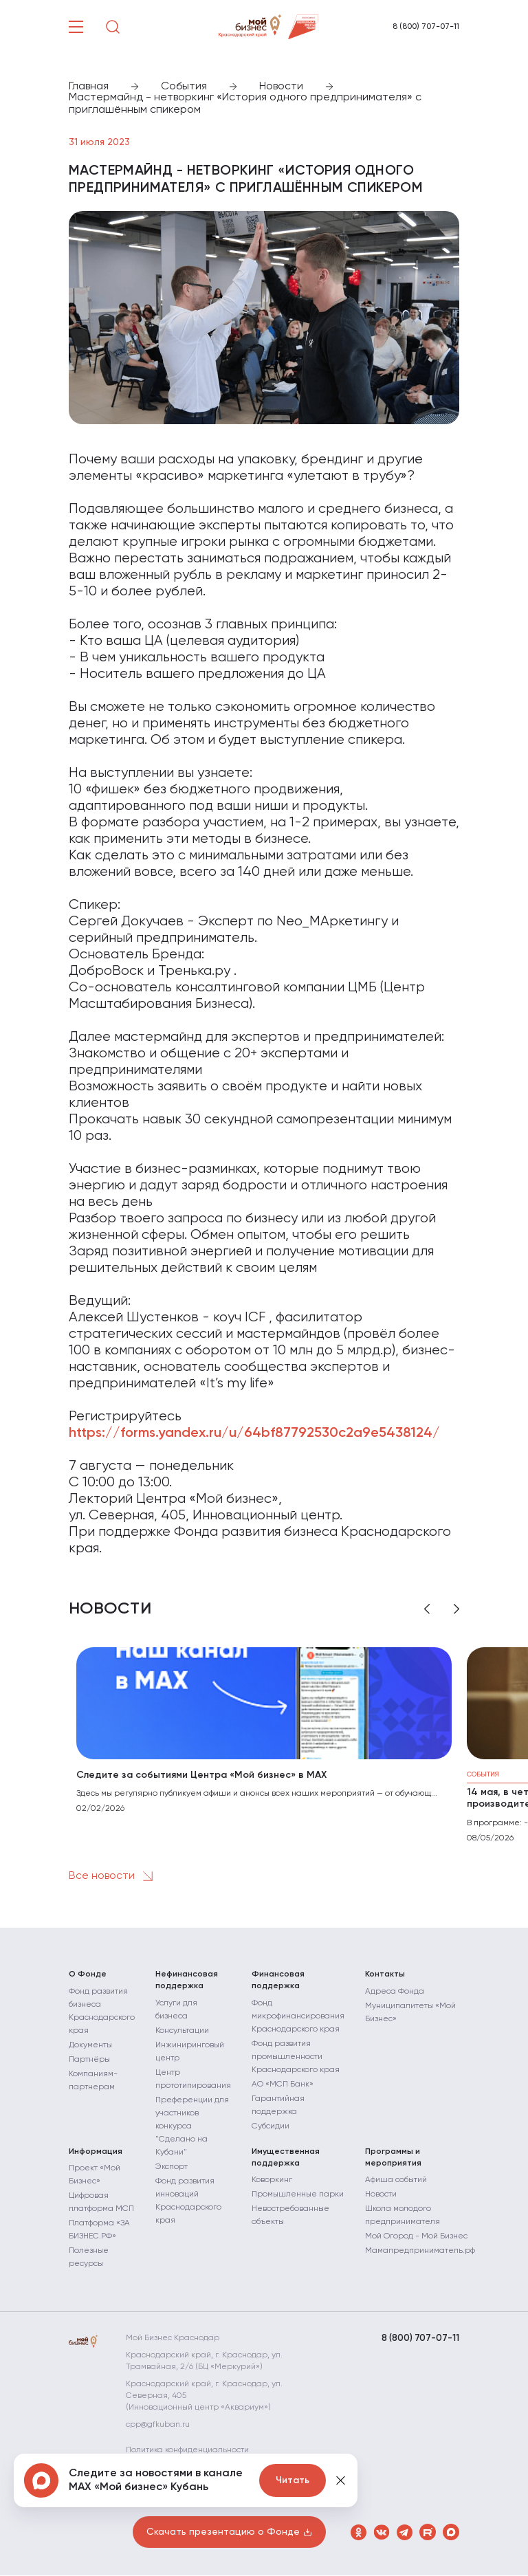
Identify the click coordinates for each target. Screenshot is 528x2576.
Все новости (113, 1876)
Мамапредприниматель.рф (420, 2251)
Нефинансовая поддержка (186, 1980)
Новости (381, 2195)
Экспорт (171, 2167)
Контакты (385, 1974)
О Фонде (88, 1974)
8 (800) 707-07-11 (426, 27)
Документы (90, 2045)
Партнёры (89, 2060)
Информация (95, 2152)
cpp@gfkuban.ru (165, 2425)
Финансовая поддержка (278, 1980)
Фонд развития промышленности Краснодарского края (296, 2057)
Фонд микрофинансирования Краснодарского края (298, 2016)
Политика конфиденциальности (194, 2451)
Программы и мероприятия (393, 2158)
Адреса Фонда (394, 1992)
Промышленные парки (298, 2195)
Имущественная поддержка (286, 2158)
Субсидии (270, 2126)
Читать (292, 2480)
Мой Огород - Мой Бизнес (416, 2237)
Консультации (182, 2031)
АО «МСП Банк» (283, 2084)
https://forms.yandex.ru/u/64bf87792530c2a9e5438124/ (254, 1433)
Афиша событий (396, 2181)
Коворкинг (272, 2181)
